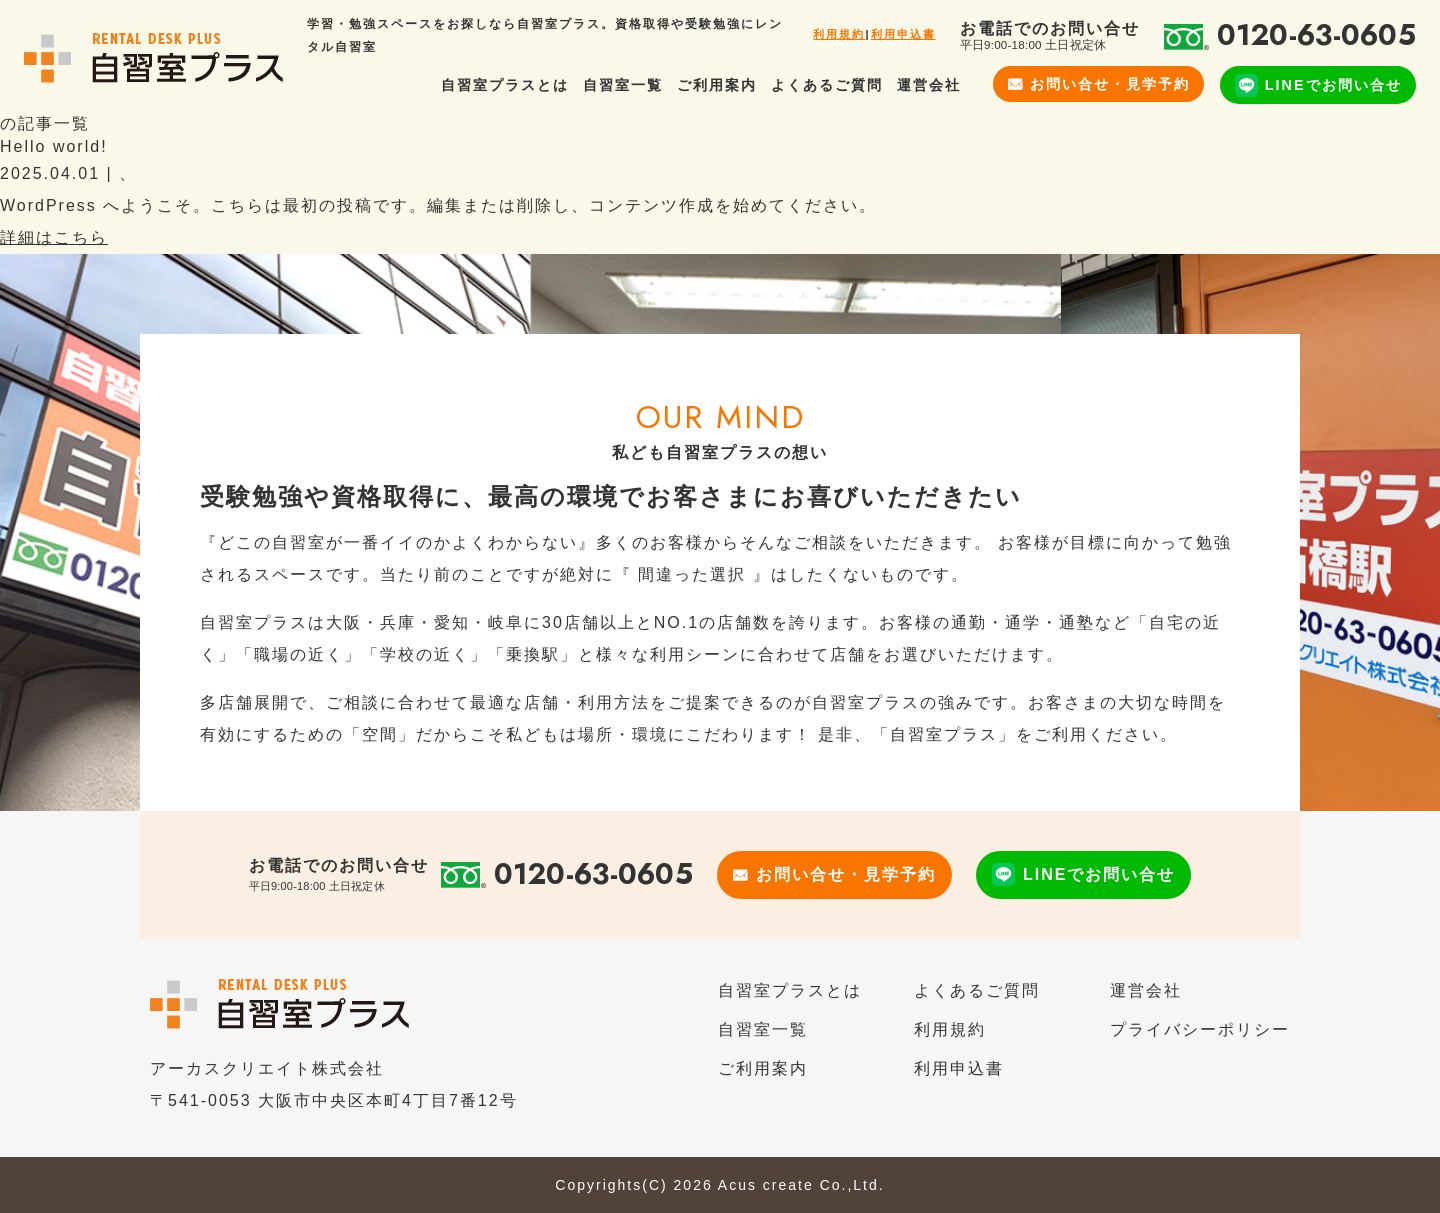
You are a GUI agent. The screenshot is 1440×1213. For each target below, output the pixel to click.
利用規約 (839, 34)
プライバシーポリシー (1200, 1029)
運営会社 (929, 85)
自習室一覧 (623, 85)
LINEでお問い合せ (1318, 85)
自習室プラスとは (505, 85)
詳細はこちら (54, 237)
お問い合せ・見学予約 (1099, 84)
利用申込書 (903, 34)
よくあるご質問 (827, 85)
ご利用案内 (717, 85)
